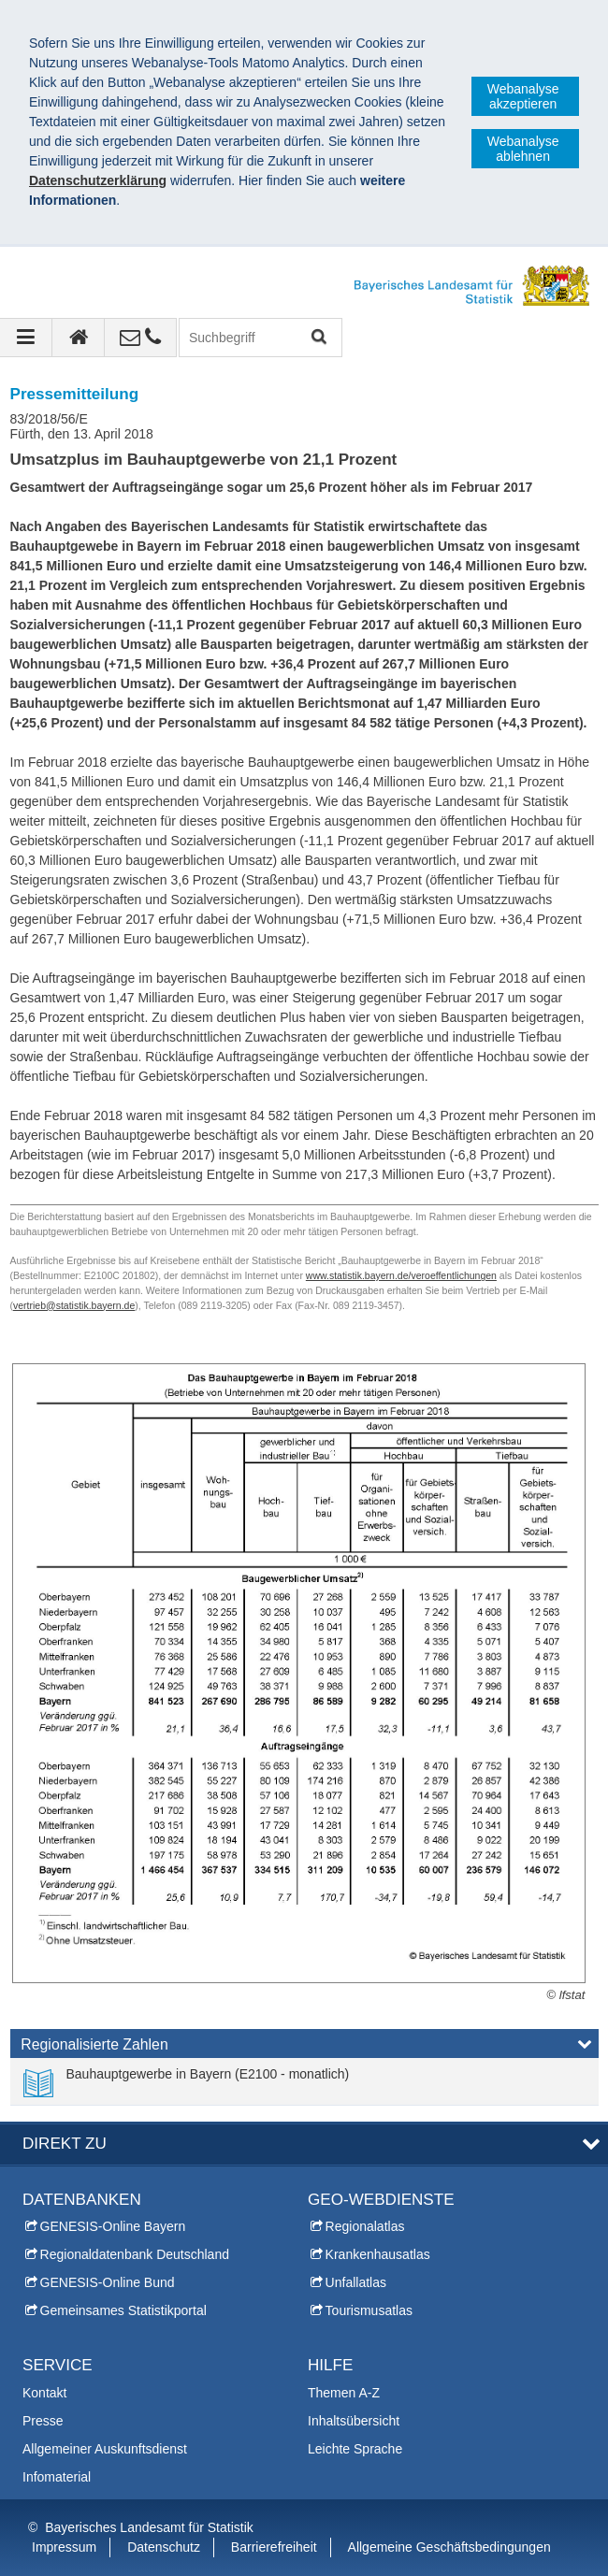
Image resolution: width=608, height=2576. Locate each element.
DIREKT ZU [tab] (64, 2143)
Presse (43, 2420)
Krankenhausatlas (378, 2254)
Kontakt (44, 2392)
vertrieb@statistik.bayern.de (74, 1305)
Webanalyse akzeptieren (523, 96)
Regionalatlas (365, 2226)
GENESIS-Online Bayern (113, 2226)
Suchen (317, 338)
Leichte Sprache (355, 2448)
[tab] (304, 2047)
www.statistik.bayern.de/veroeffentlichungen (401, 1275)
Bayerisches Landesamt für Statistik (149, 2527)
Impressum (64, 2547)
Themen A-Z (344, 2392)
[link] (186, 2081)
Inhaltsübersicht (353, 2420)
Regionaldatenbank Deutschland (134, 2254)
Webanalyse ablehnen (523, 149)
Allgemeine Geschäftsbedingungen (449, 2547)
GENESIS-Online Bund (107, 2282)
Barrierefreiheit (274, 2547)
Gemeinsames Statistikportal (123, 2310)
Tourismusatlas (369, 2310)
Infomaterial (56, 2476)
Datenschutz (163, 2547)
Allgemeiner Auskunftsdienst (104, 2448)
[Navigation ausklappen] (26, 337)
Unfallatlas (356, 2282)
